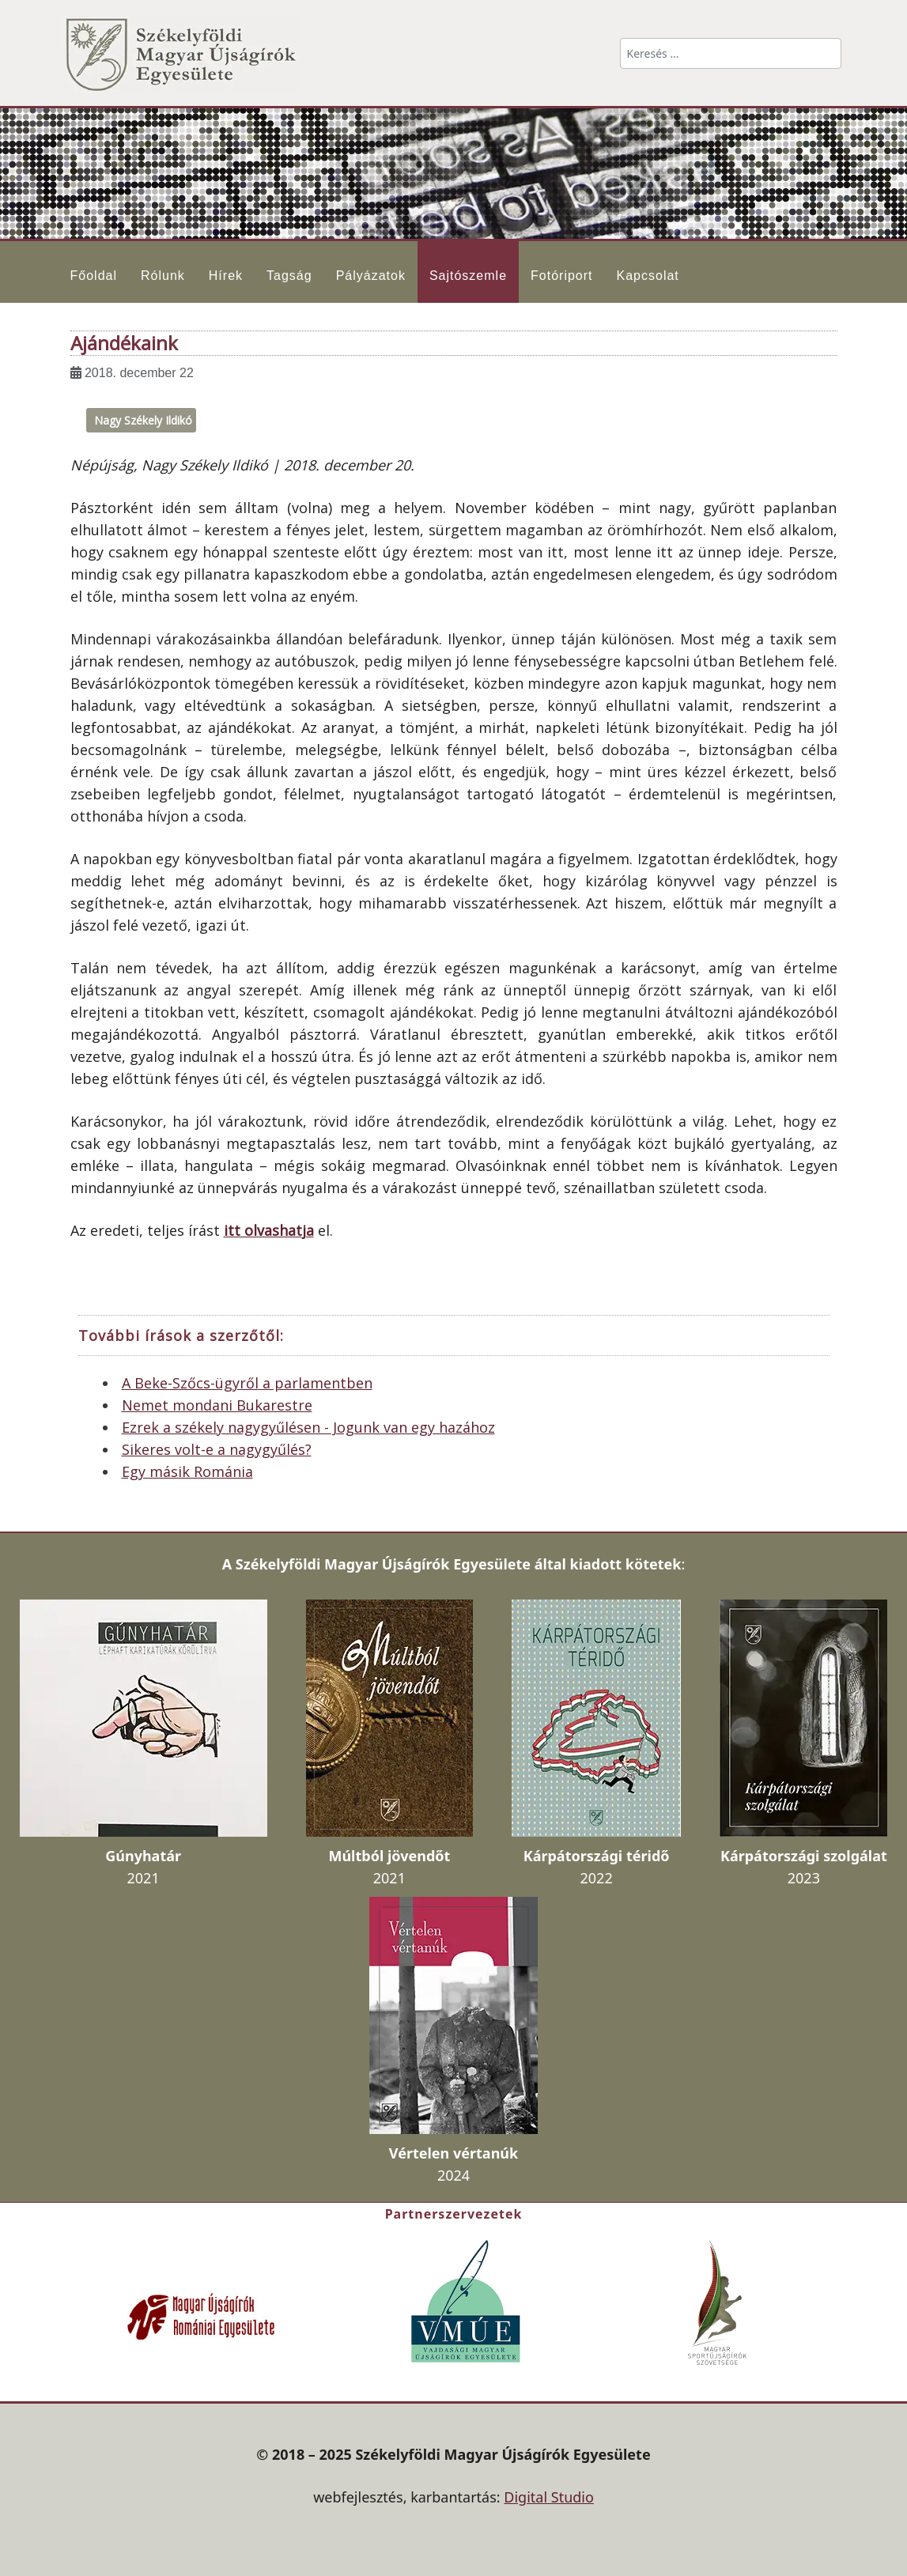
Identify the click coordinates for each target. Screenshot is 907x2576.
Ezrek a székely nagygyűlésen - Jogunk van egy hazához (308, 1427)
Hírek (226, 275)
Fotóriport (561, 275)
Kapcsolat (648, 275)
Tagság (289, 275)
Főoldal (93, 275)
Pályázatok (371, 275)
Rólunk (163, 275)
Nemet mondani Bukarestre (217, 1405)
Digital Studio (549, 2496)
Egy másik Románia (187, 1471)
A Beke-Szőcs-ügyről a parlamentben (247, 1382)
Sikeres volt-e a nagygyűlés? (217, 1449)
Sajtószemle (468, 275)
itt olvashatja (269, 1230)
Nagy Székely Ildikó (143, 420)
